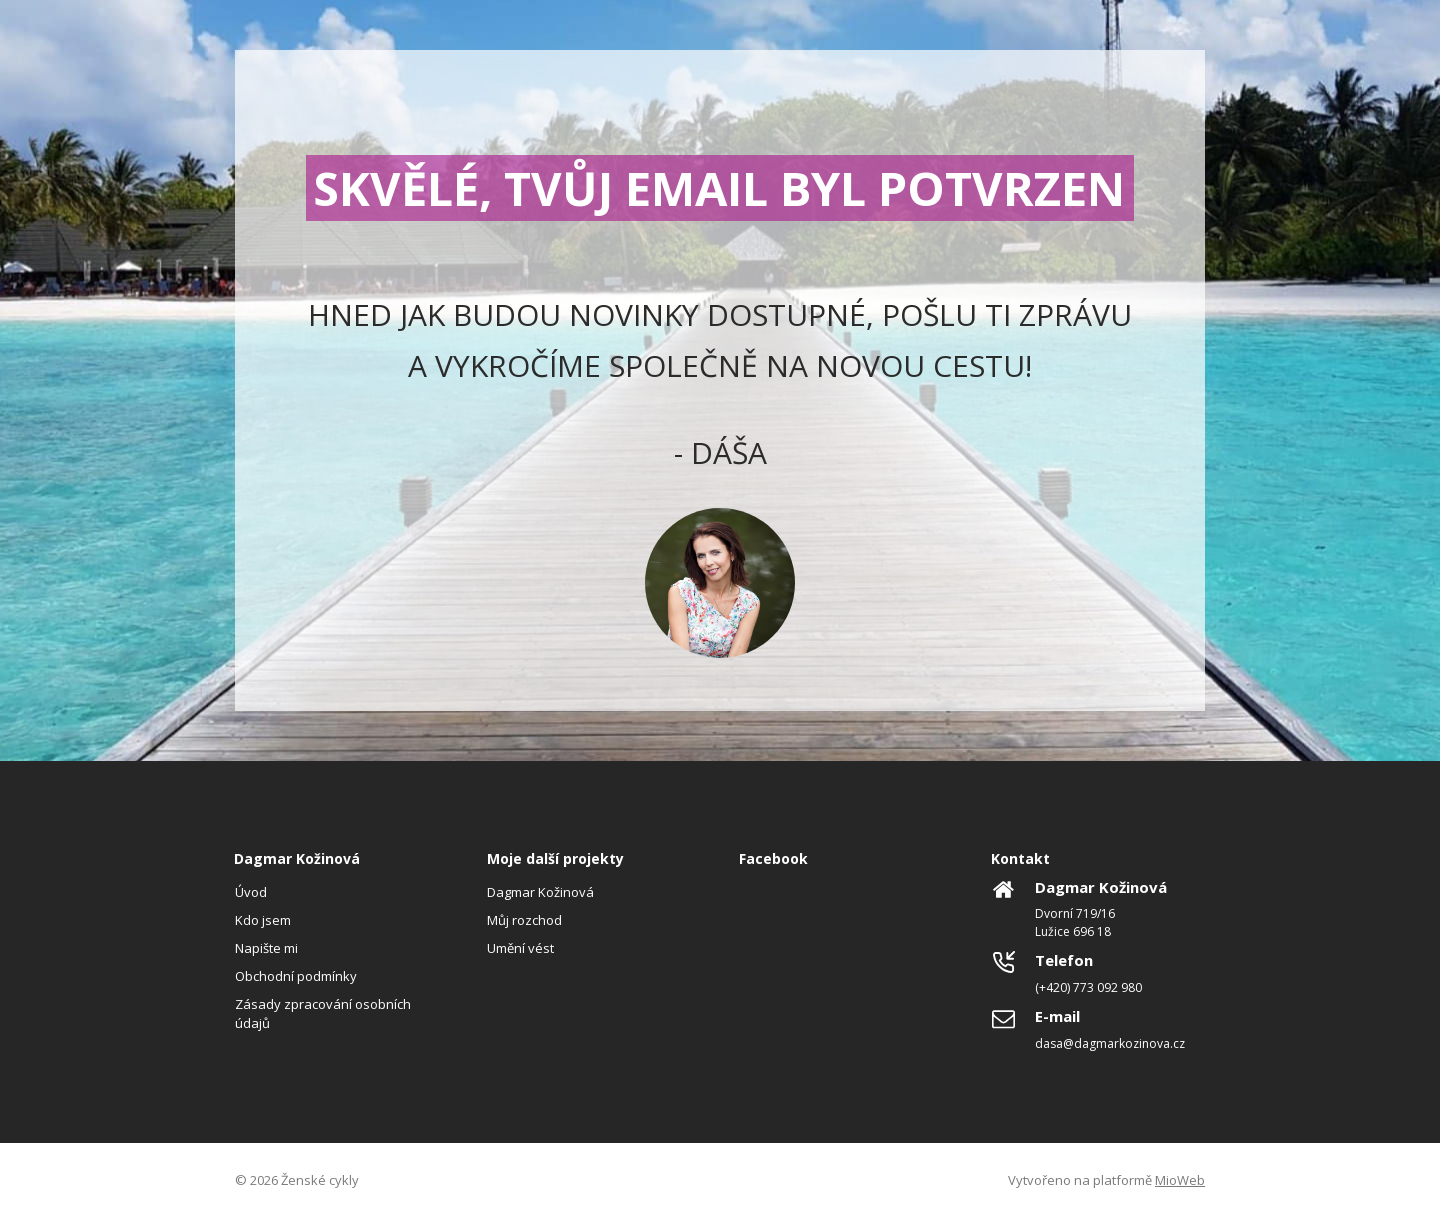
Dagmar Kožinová (540, 892)
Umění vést (520, 948)
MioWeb (1180, 1180)
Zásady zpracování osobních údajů (323, 1013)
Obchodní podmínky (296, 976)
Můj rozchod (524, 920)
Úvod (251, 892)
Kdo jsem (263, 920)
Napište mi (266, 948)
